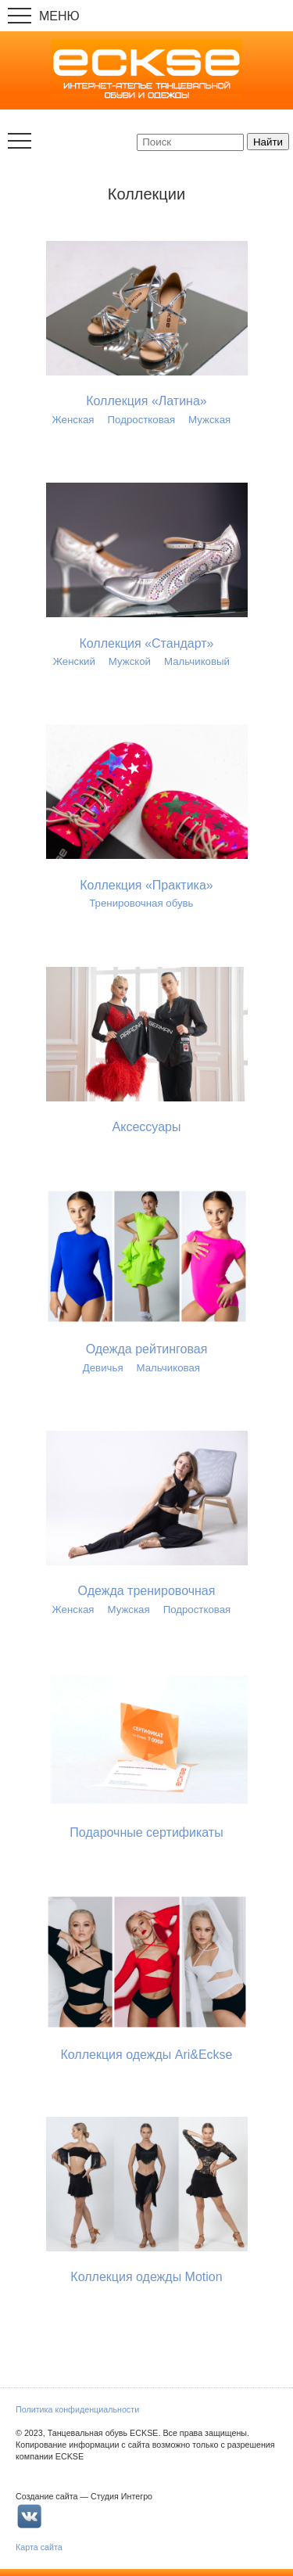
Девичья (103, 1368)
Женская (73, 420)
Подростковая (142, 420)
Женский (74, 661)
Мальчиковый (197, 661)
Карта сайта (39, 2547)
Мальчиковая (168, 1368)
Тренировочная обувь (141, 903)
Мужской (130, 661)
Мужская (209, 420)
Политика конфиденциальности (77, 2409)
